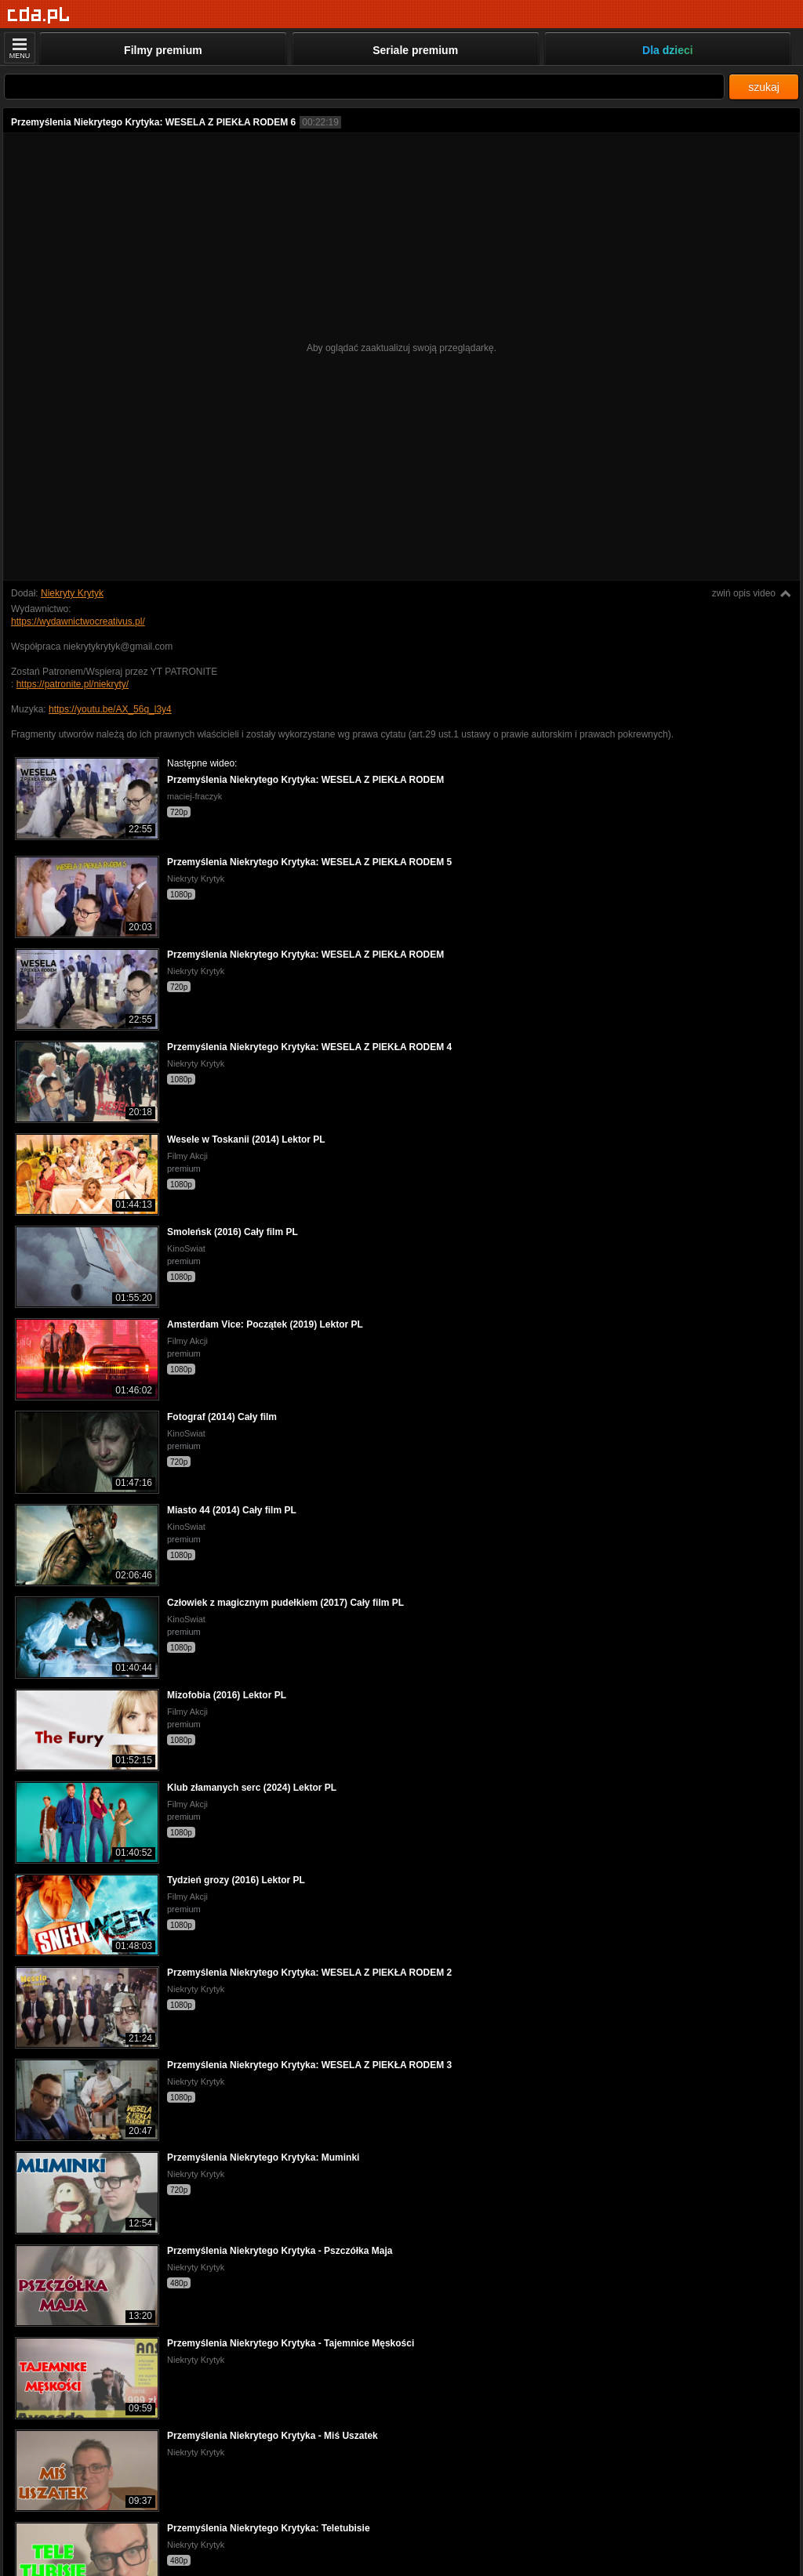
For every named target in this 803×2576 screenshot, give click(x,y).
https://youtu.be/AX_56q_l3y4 (110, 709)
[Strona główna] (39, 15)
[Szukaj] (364, 87)
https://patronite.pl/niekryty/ (72, 684)
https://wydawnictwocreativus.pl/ (78, 621)
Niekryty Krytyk (72, 593)
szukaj (763, 87)
